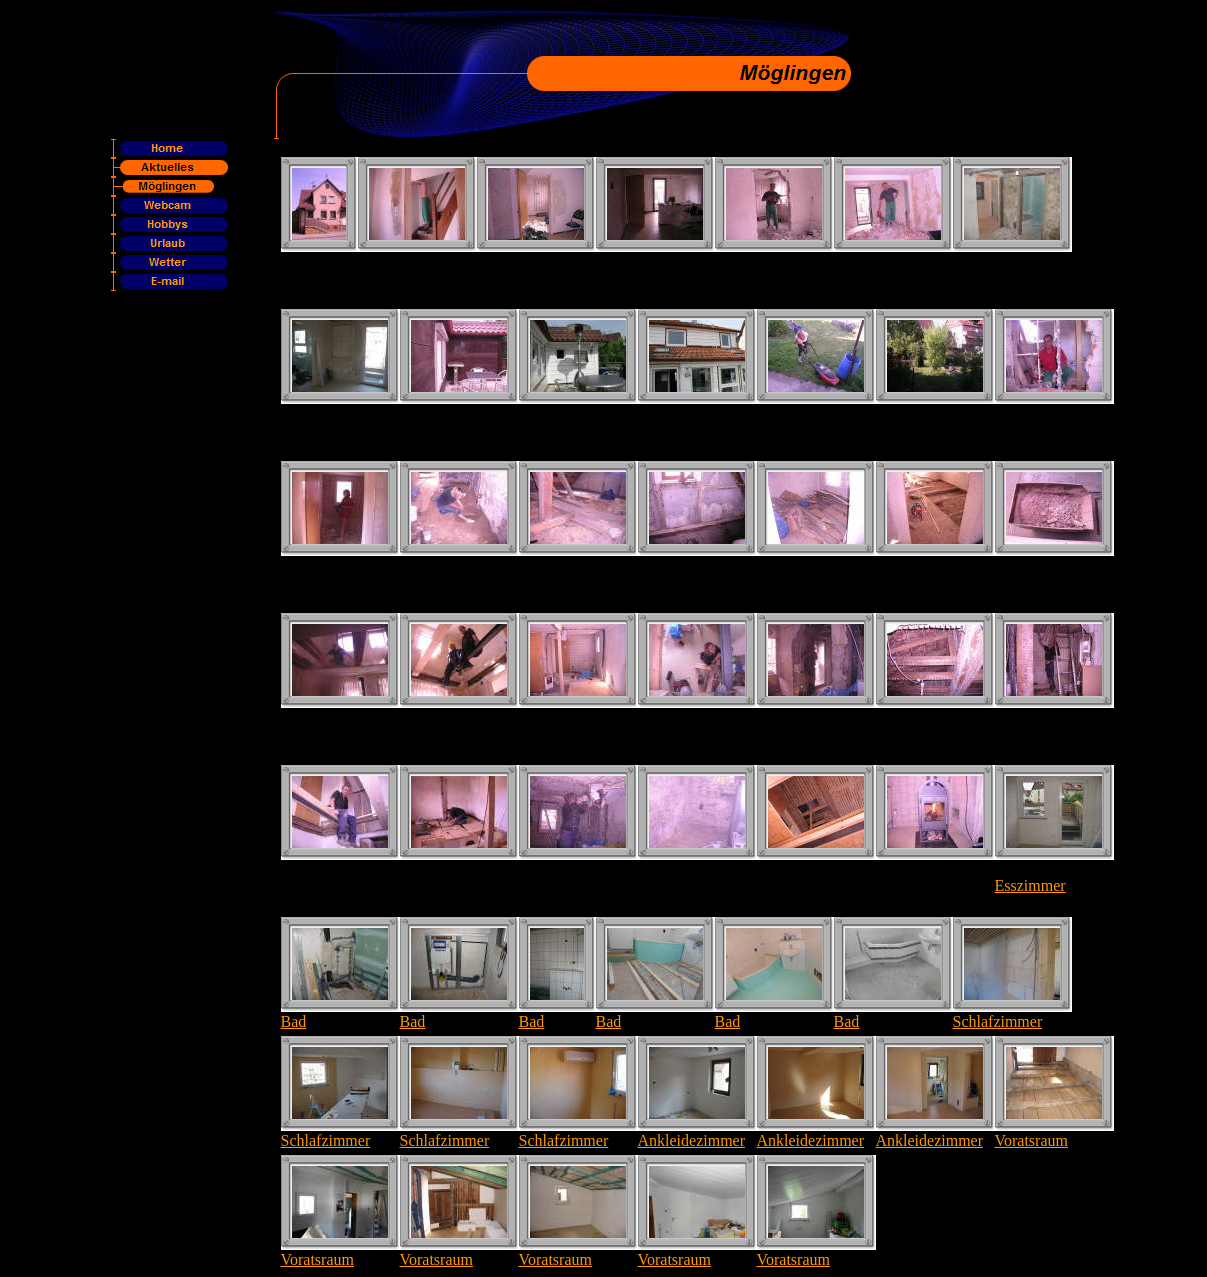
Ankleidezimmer (692, 1140)
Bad (294, 1021)
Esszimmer (1030, 885)
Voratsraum (1031, 1140)
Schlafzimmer (998, 1021)
